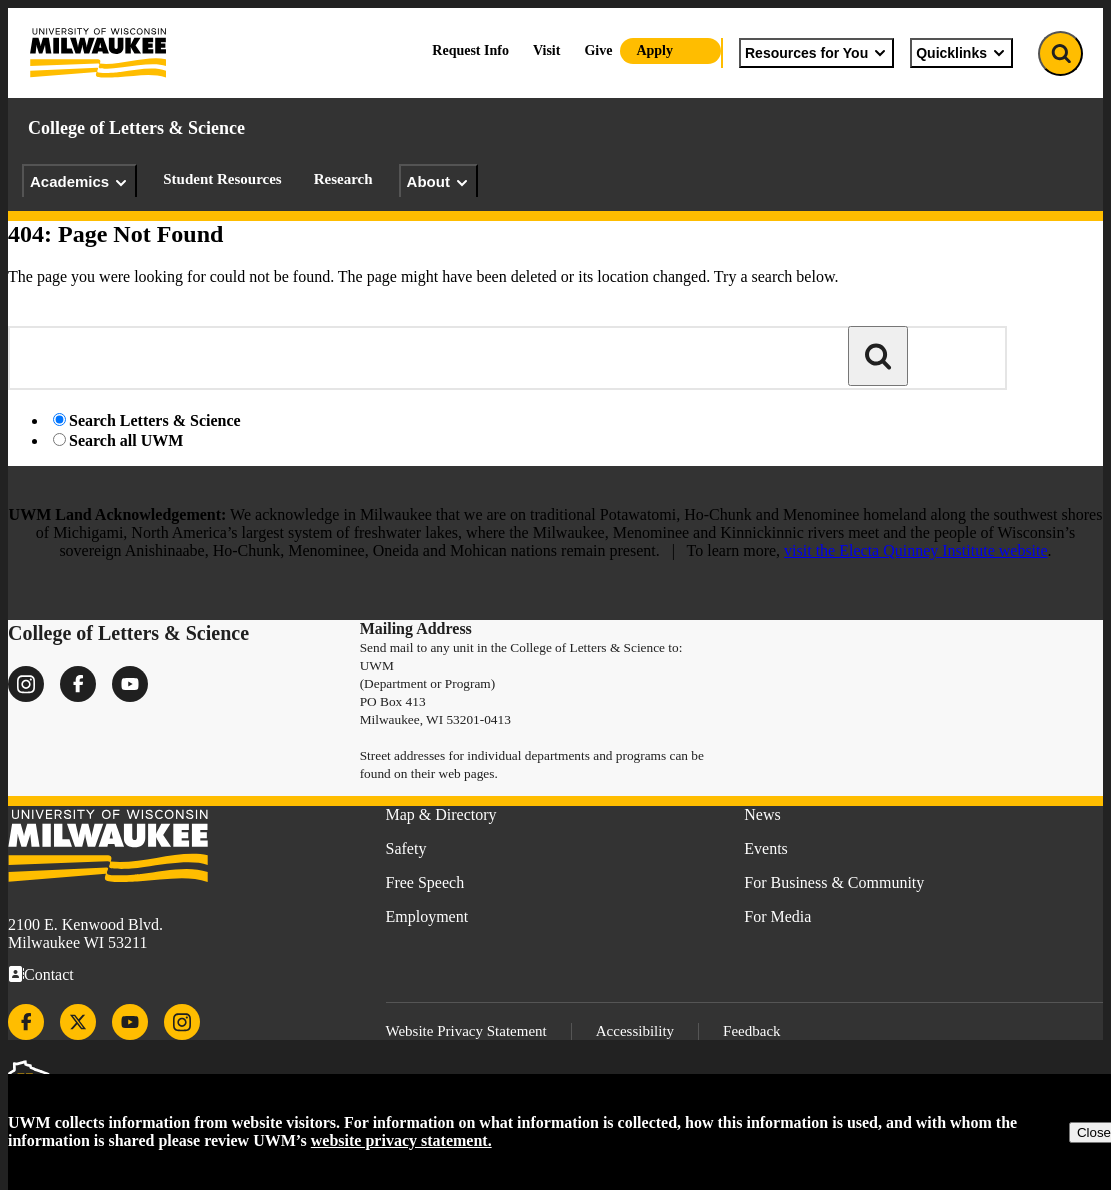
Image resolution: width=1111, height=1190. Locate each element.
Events (766, 848)
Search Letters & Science (155, 420)
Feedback (751, 1031)
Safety (406, 848)
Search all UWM (126, 440)
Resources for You (816, 53)
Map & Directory (441, 814)
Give (598, 50)
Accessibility (635, 1031)
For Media (777, 916)
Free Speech (425, 882)
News (762, 814)
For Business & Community (834, 882)
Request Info (470, 50)
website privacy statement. (401, 1140)
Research (343, 179)
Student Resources (222, 179)
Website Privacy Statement (466, 1031)
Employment (427, 916)
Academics (79, 182)
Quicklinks (961, 53)
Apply (654, 50)
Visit (546, 50)
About (438, 182)
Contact (49, 974)
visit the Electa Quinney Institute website (916, 550)
